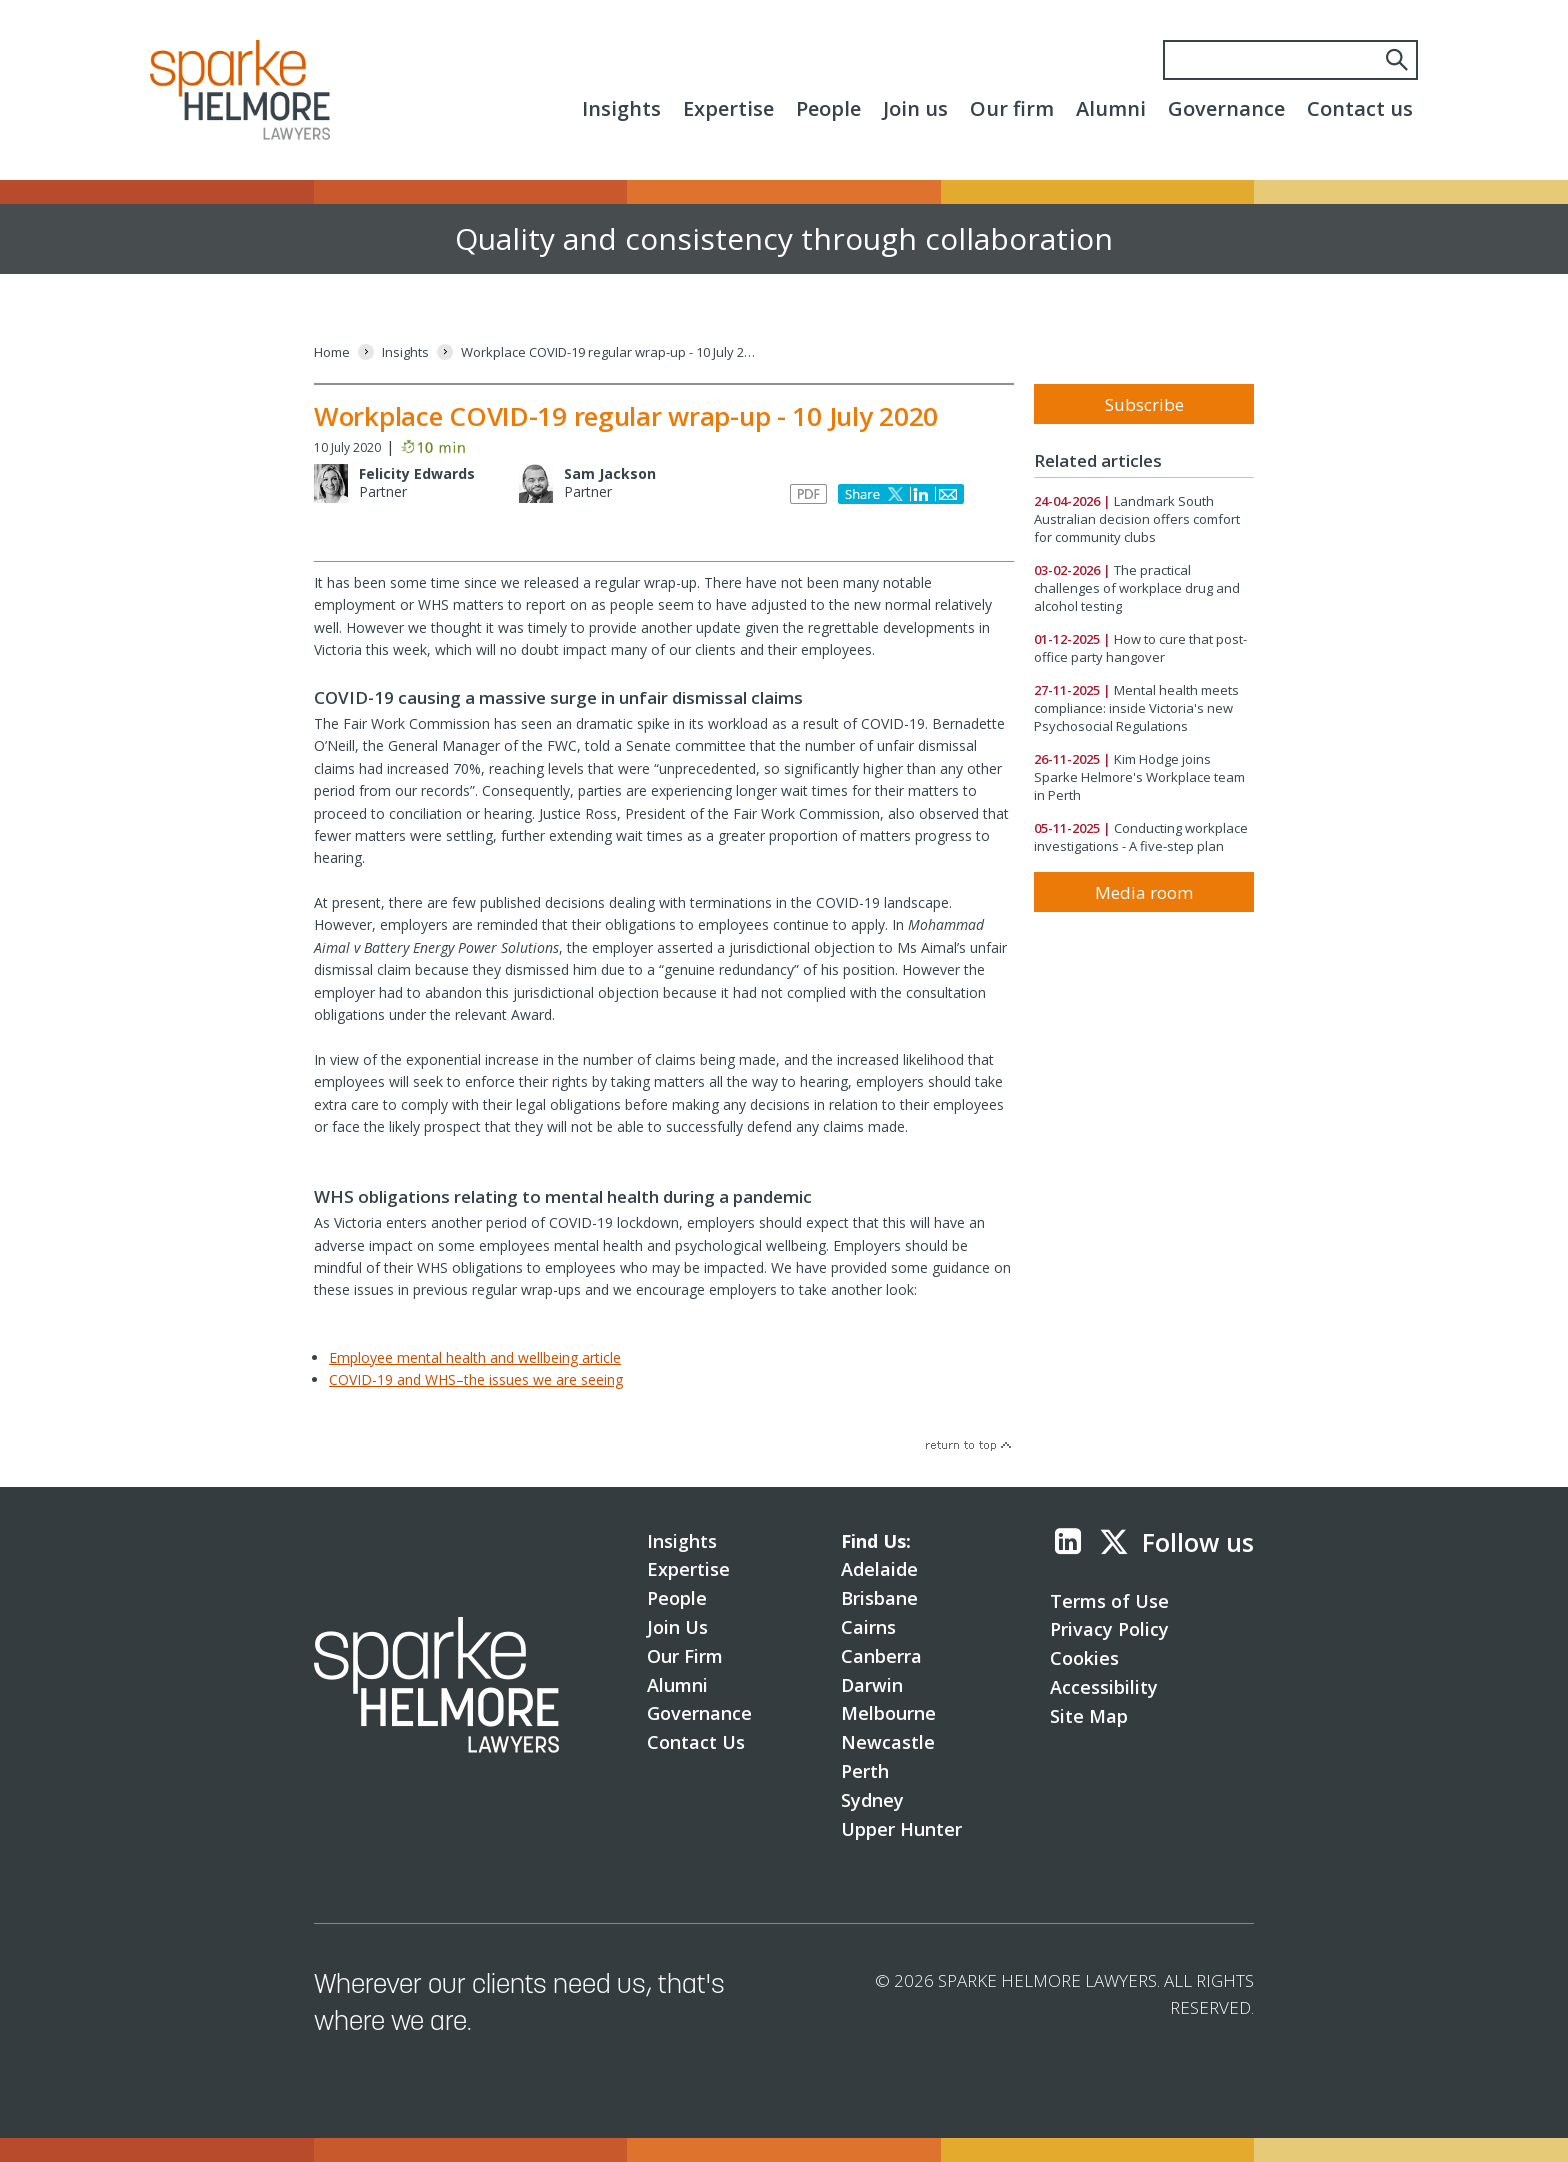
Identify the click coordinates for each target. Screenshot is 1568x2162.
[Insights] (405, 352)
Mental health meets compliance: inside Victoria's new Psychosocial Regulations (1136, 708)
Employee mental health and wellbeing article (475, 1357)
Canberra (881, 1656)
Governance (1226, 108)
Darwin (872, 1685)
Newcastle (888, 1742)
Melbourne (888, 1713)
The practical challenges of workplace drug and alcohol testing (1137, 588)
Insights (621, 108)
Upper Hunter (901, 1829)
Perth (865, 1771)
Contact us (1360, 108)
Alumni (1111, 108)
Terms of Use (1109, 1601)
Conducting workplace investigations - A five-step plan (1141, 837)
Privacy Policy (1109, 1629)
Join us (915, 108)
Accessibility (1104, 1687)
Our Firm (685, 1656)
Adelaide (879, 1569)
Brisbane (879, 1598)
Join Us (677, 1627)
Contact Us (696, 1742)
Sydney (872, 1800)
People (828, 108)
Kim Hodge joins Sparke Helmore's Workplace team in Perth (1139, 777)
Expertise (728, 108)
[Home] (332, 352)
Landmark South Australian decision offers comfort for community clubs (1137, 519)
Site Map (1089, 1716)
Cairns (868, 1627)
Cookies (1084, 1658)
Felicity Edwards (417, 473)
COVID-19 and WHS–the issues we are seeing (476, 1379)
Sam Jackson (610, 473)
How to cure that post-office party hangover (1140, 648)
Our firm (1012, 108)
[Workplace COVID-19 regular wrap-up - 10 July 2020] (611, 352)
